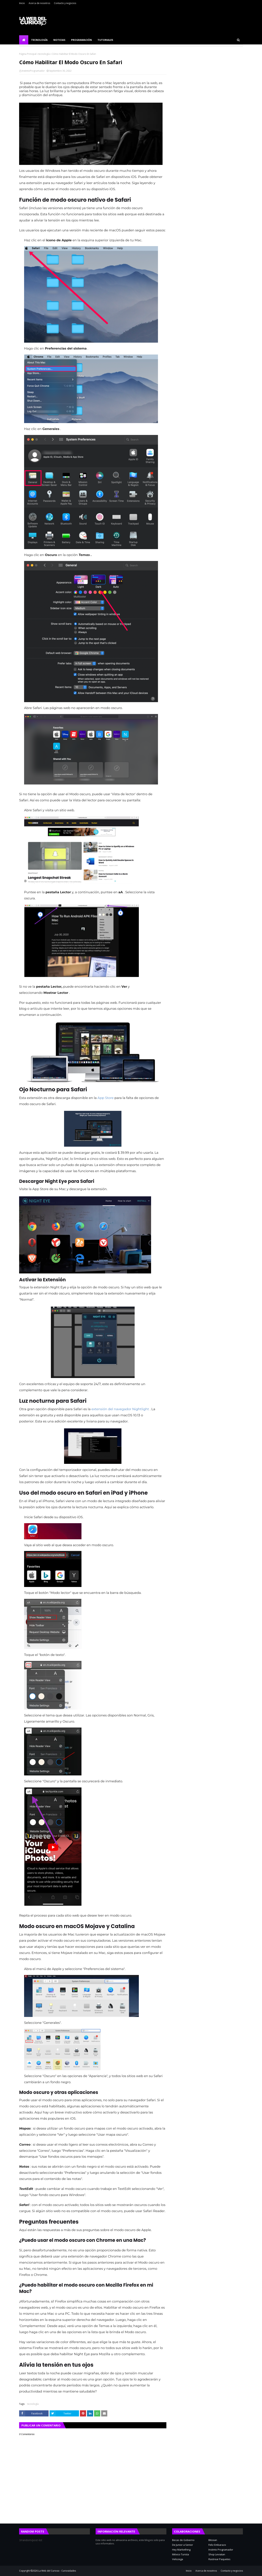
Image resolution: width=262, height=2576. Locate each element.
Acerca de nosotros (39, 3)
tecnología (44, 54)
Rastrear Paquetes (219, 2559)
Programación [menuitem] (81, 40)
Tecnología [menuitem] (39, 40)
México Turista (180, 2554)
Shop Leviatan (216, 2554)
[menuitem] (23, 39)
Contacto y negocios (65, 3)
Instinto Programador (220, 2549)
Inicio (22, 3)
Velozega (177, 2559)
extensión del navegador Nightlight (120, 1409)
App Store (106, 1098)
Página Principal (27, 54)
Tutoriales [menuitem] (105, 40)
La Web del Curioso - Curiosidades (57, 2570)
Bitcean (212, 2540)
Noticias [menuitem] (59, 40)
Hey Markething (181, 2549)
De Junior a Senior (182, 2545)
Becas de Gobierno (183, 2540)
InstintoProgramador (33, 70)
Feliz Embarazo (217, 2545)
